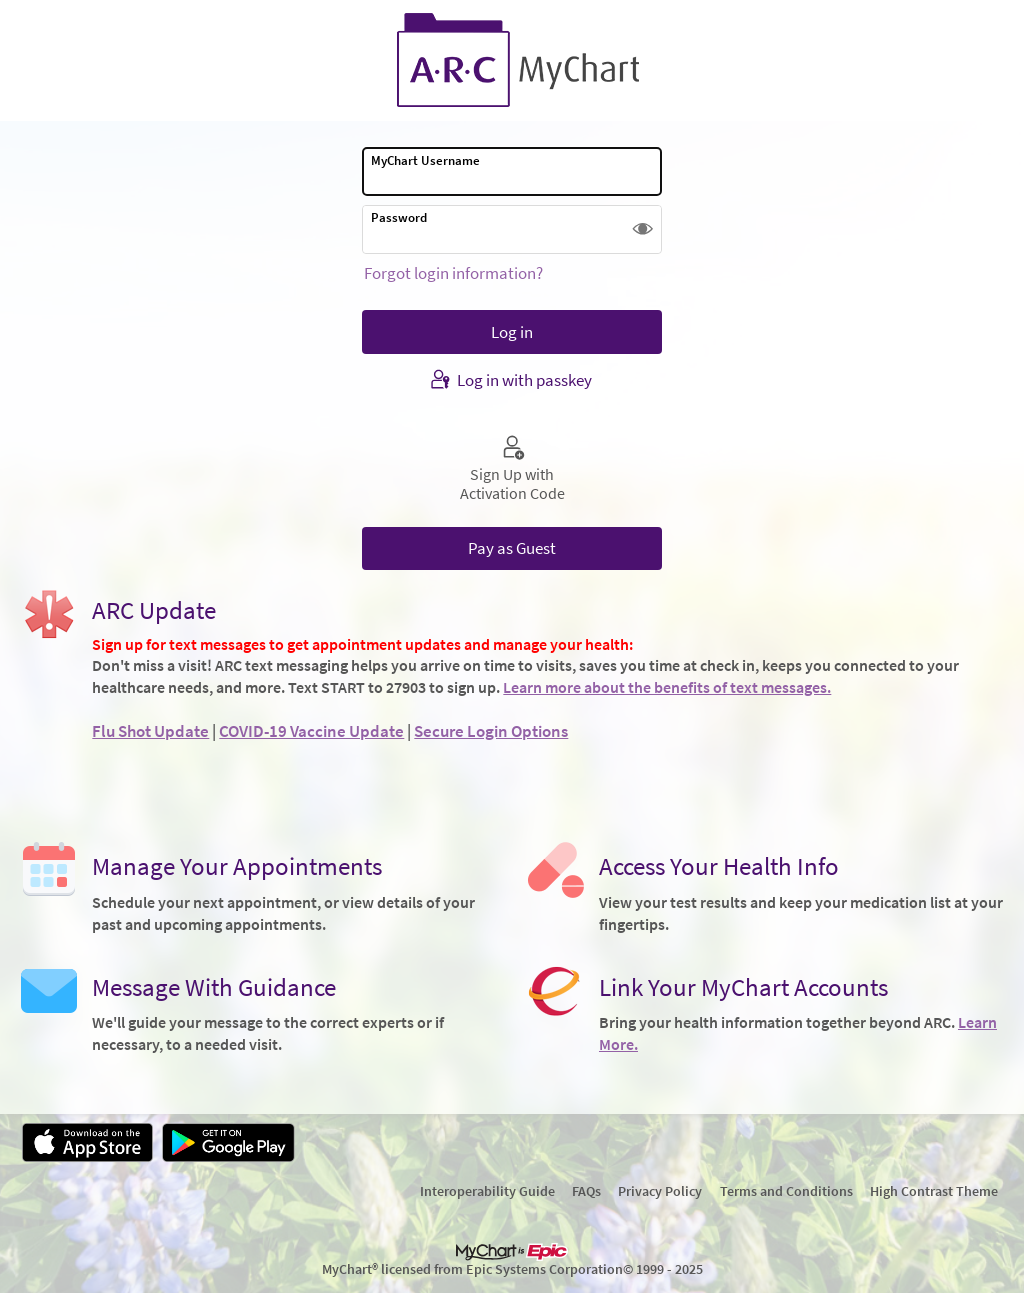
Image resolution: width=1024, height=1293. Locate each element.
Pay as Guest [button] (512, 548)
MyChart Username (425, 160)
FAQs (586, 1191)
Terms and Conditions (786, 1191)
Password (399, 217)
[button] (642, 229)
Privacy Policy (660, 1191)
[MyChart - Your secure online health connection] (512, 61)
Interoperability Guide (487, 1191)
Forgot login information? (453, 273)
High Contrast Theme (934, 1191)
